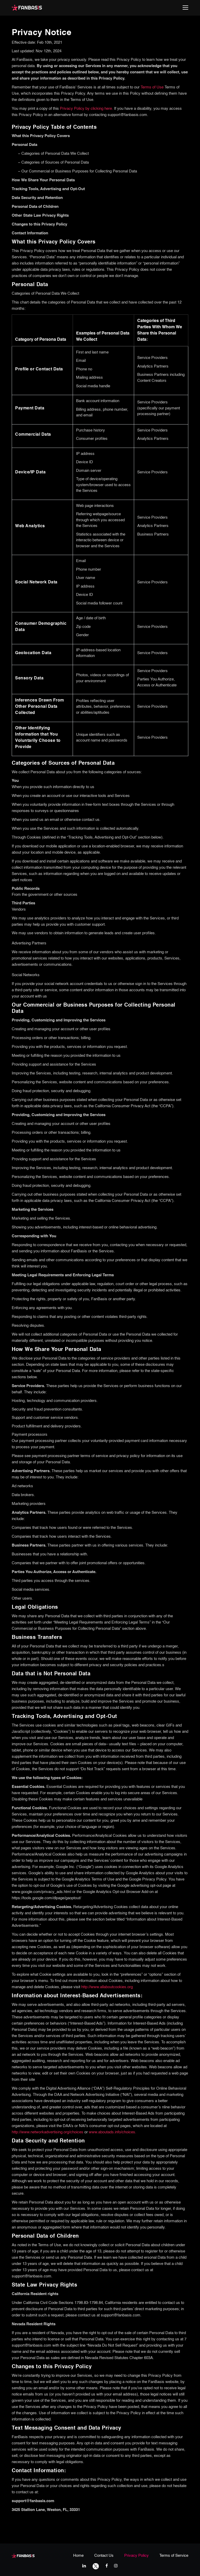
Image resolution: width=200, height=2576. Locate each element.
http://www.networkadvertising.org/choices (47, 2132)
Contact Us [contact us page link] (104, 2556)
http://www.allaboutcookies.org (107, 1987)
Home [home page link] (78, 2556)
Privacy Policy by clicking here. (87, 109)
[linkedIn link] (84, 2565)
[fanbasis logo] (23, 2555)
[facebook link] (106, 2565)
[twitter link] (95, 2565)
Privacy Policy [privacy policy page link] (136, 2556)
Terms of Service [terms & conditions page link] (173, 2556)
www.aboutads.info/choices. (112, 2132)
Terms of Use (152, 87)
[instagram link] (116, 2565)
